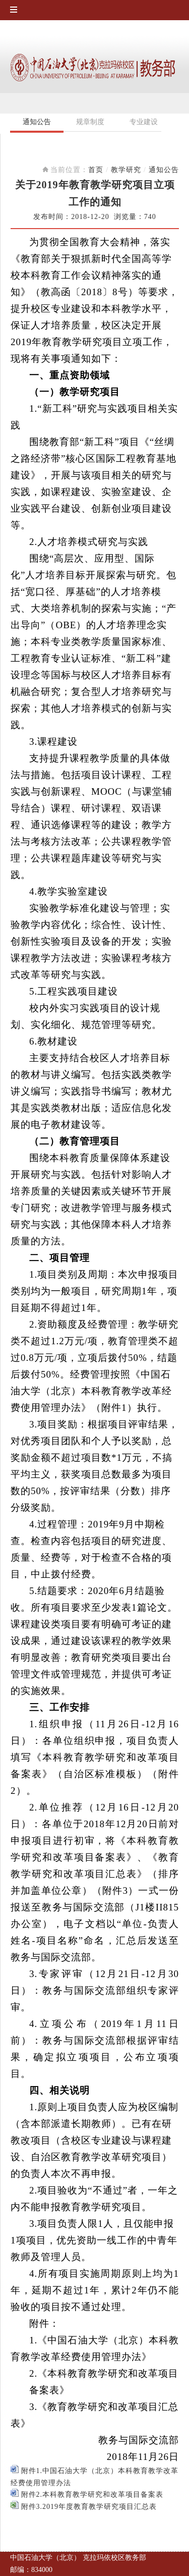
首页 (95, 170)
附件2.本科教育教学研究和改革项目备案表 (87, 2494)
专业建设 (144, 122)
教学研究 (126, 170)
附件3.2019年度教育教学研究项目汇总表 (84, 2506)
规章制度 (90, 122)
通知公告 (37, 122)
